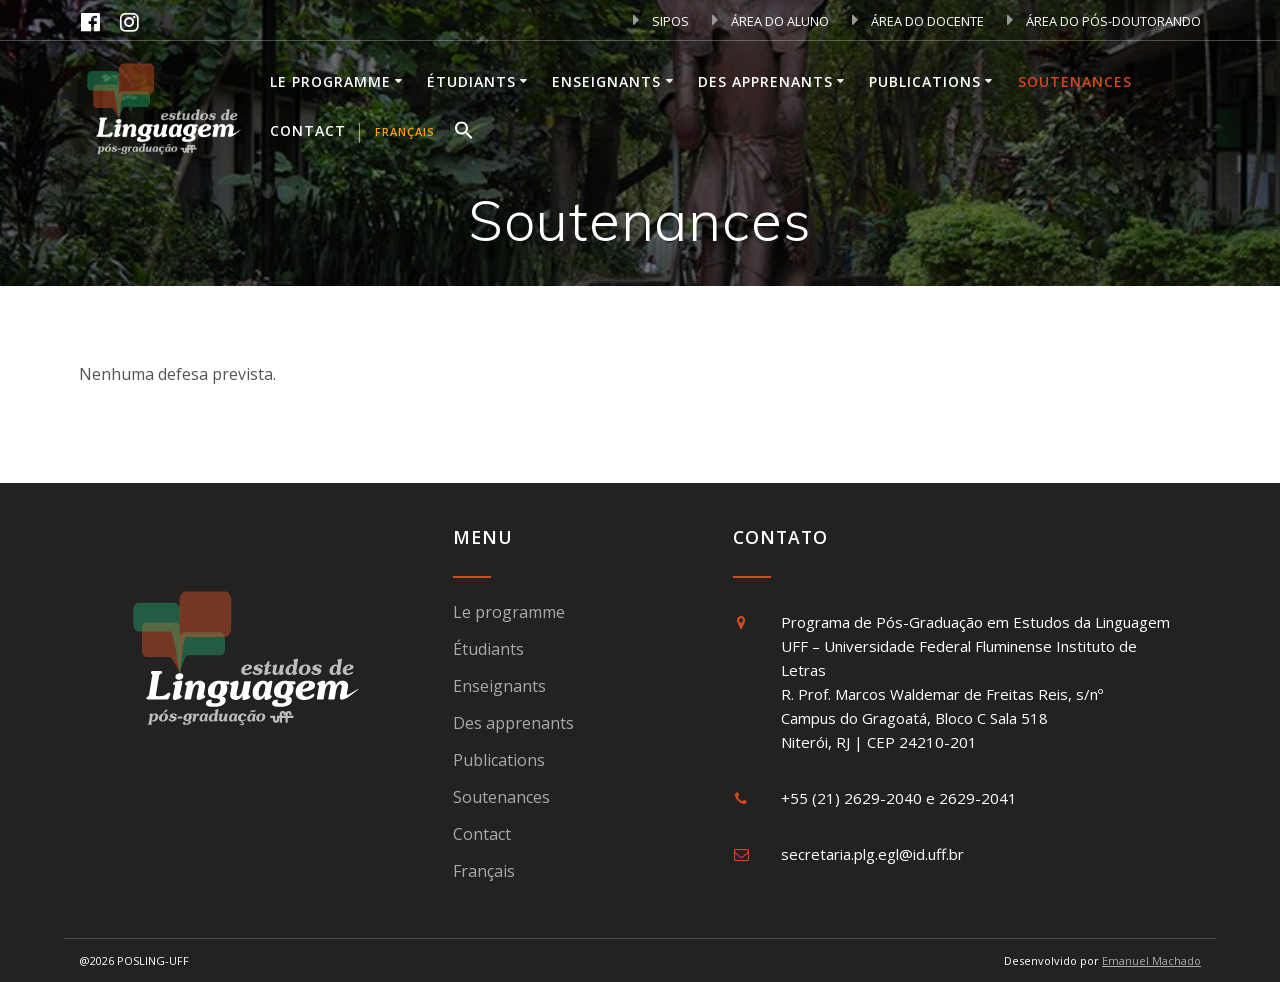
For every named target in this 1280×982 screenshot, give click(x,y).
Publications (925, 81)
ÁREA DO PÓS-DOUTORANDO (1104, 21)
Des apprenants (765, 81)
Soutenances (1075, 81)
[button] (464, 133)
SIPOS (661, 21)
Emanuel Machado (1151, 960)
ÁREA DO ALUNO (770, 21)
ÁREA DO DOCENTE (918, 21)
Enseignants (606, 81)
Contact (308, 130)
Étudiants (471, 81)
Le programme (330, 81)
